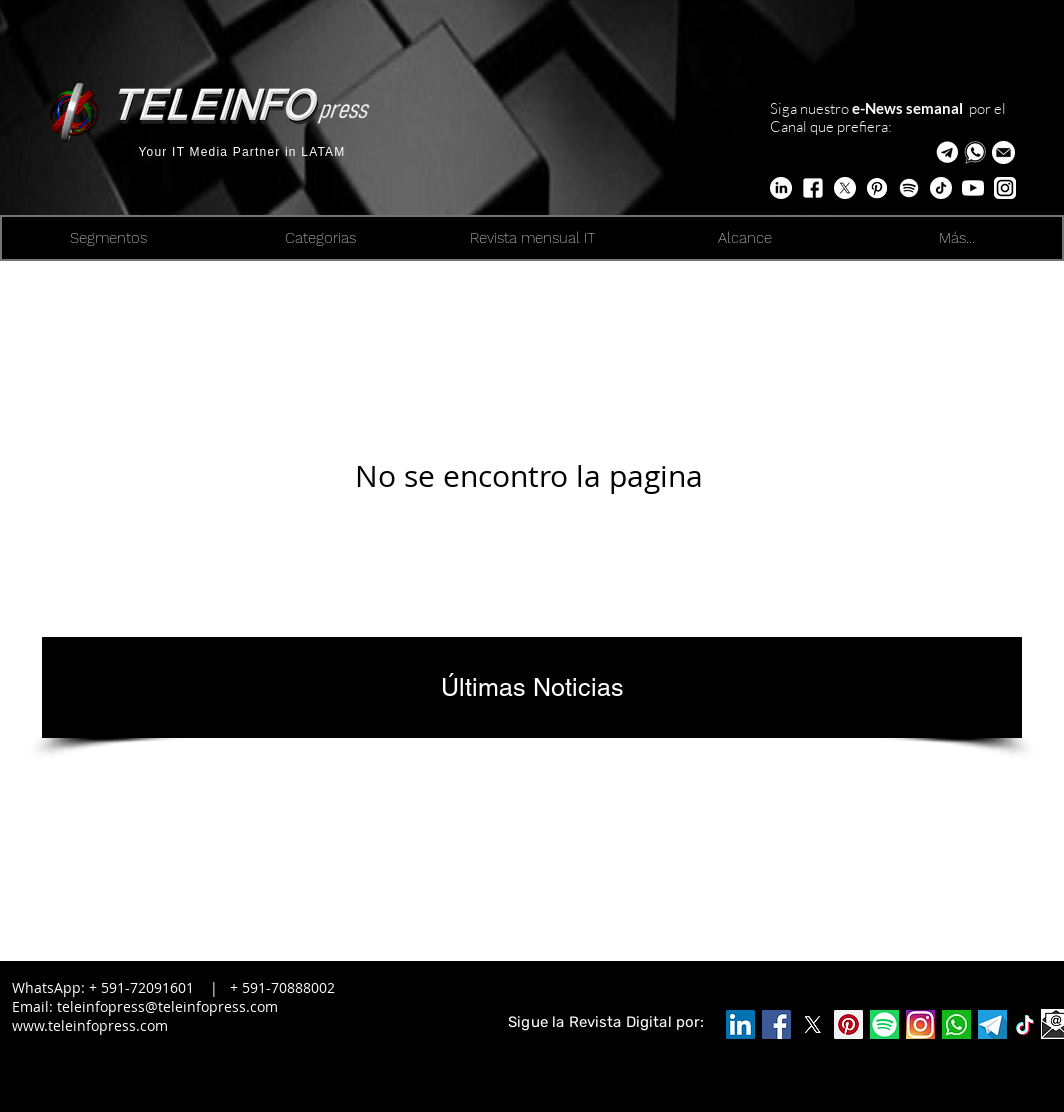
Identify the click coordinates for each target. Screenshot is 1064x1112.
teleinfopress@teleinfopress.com (167, 1006)
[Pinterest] (848, 1024)
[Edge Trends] (909, 188)
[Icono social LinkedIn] (740, 1024)
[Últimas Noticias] (532, 687)
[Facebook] (776, 1024)
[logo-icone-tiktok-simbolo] (1025, 1025)
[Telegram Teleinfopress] (947, 152)
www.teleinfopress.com (90, 1025)
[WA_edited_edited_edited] (956, 1024)
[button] (1003, 152)
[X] (845, 188)
